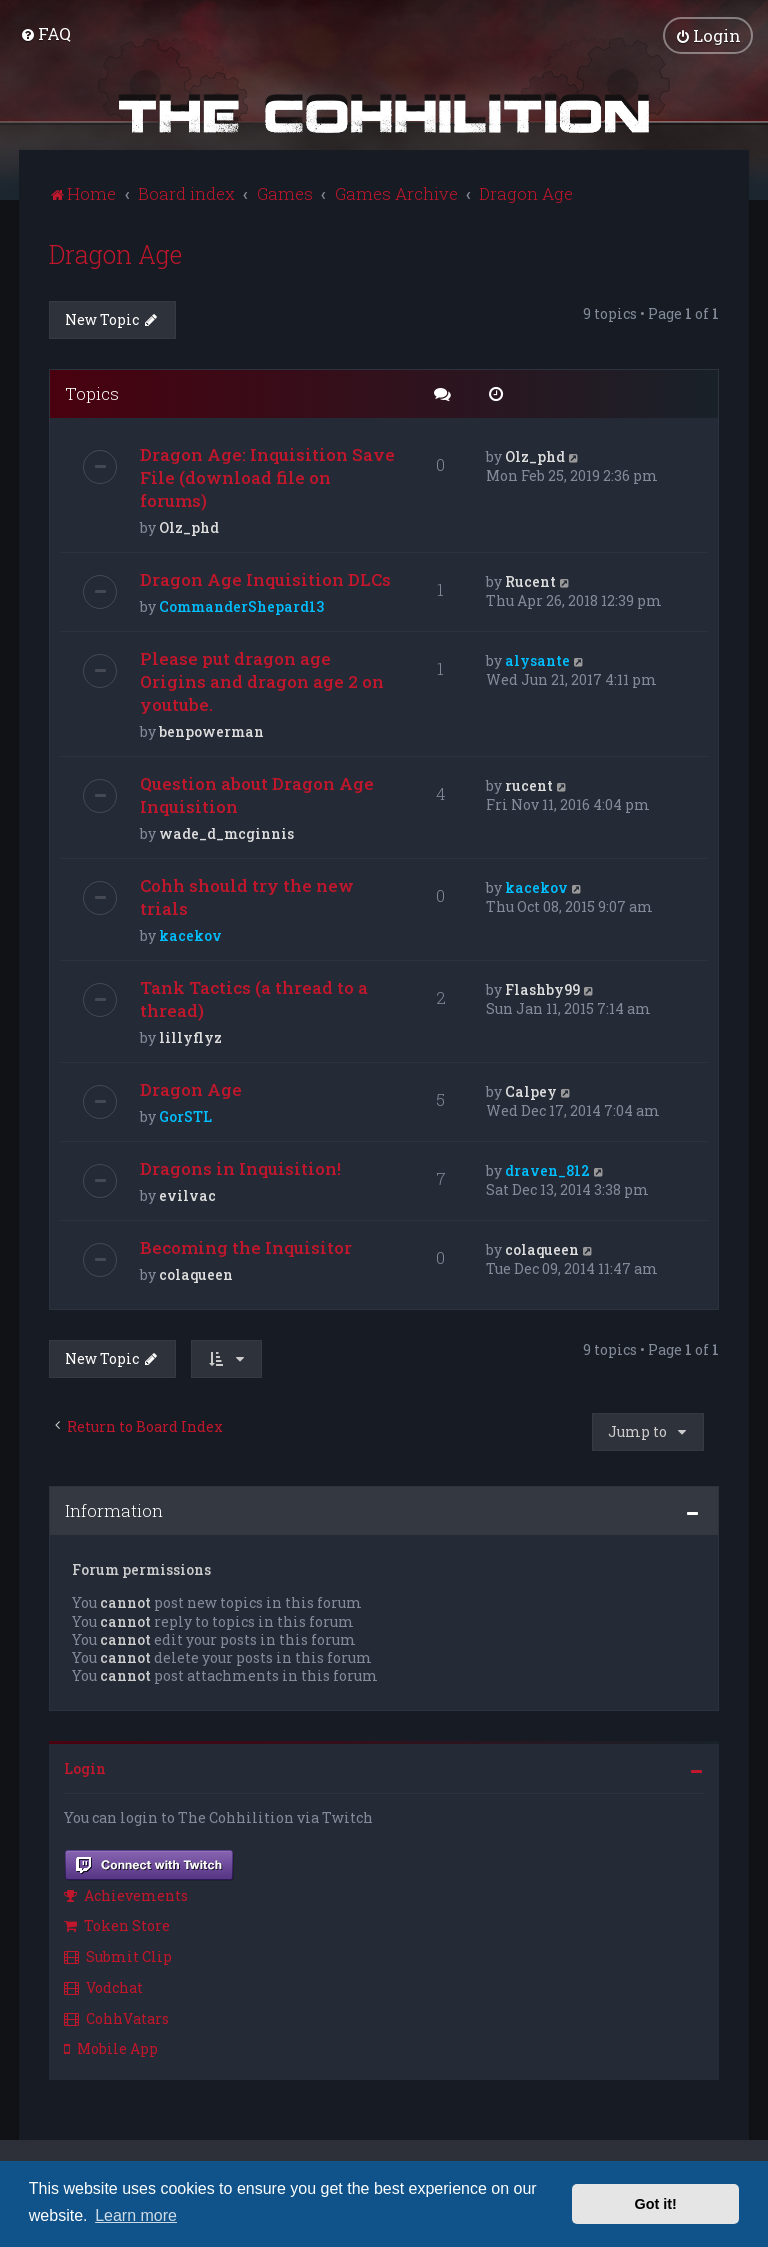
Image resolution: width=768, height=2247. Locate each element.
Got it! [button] (656, 2204)
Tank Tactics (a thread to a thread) (254, 997)
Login (85, 1766)
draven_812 (547, 1168)
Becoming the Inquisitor (246, 1245)
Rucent (530, 579)
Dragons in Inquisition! (240, 1166)
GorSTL (185, 1114)
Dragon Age (115, 252)
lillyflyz (190, 1035)
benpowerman (211, 729)
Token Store (117, 1923)
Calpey (531, 1089)
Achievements (126, 1892)
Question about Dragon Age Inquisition (257, 793)
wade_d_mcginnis (226, 831)
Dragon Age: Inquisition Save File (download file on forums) (267, 475)
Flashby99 (542, 987)
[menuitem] (45, 32)
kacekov (190, 933)
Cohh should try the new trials (247, 895)
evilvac (187, 1193)
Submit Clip (118, 1954)
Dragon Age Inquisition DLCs (265, 577)
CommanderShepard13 (241, 604)
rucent (529, 783)
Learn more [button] (136, 2215)
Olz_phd (189, 525)
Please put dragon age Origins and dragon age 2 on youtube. (262, 679)
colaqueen (196, 1272)
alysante (537, 658)
